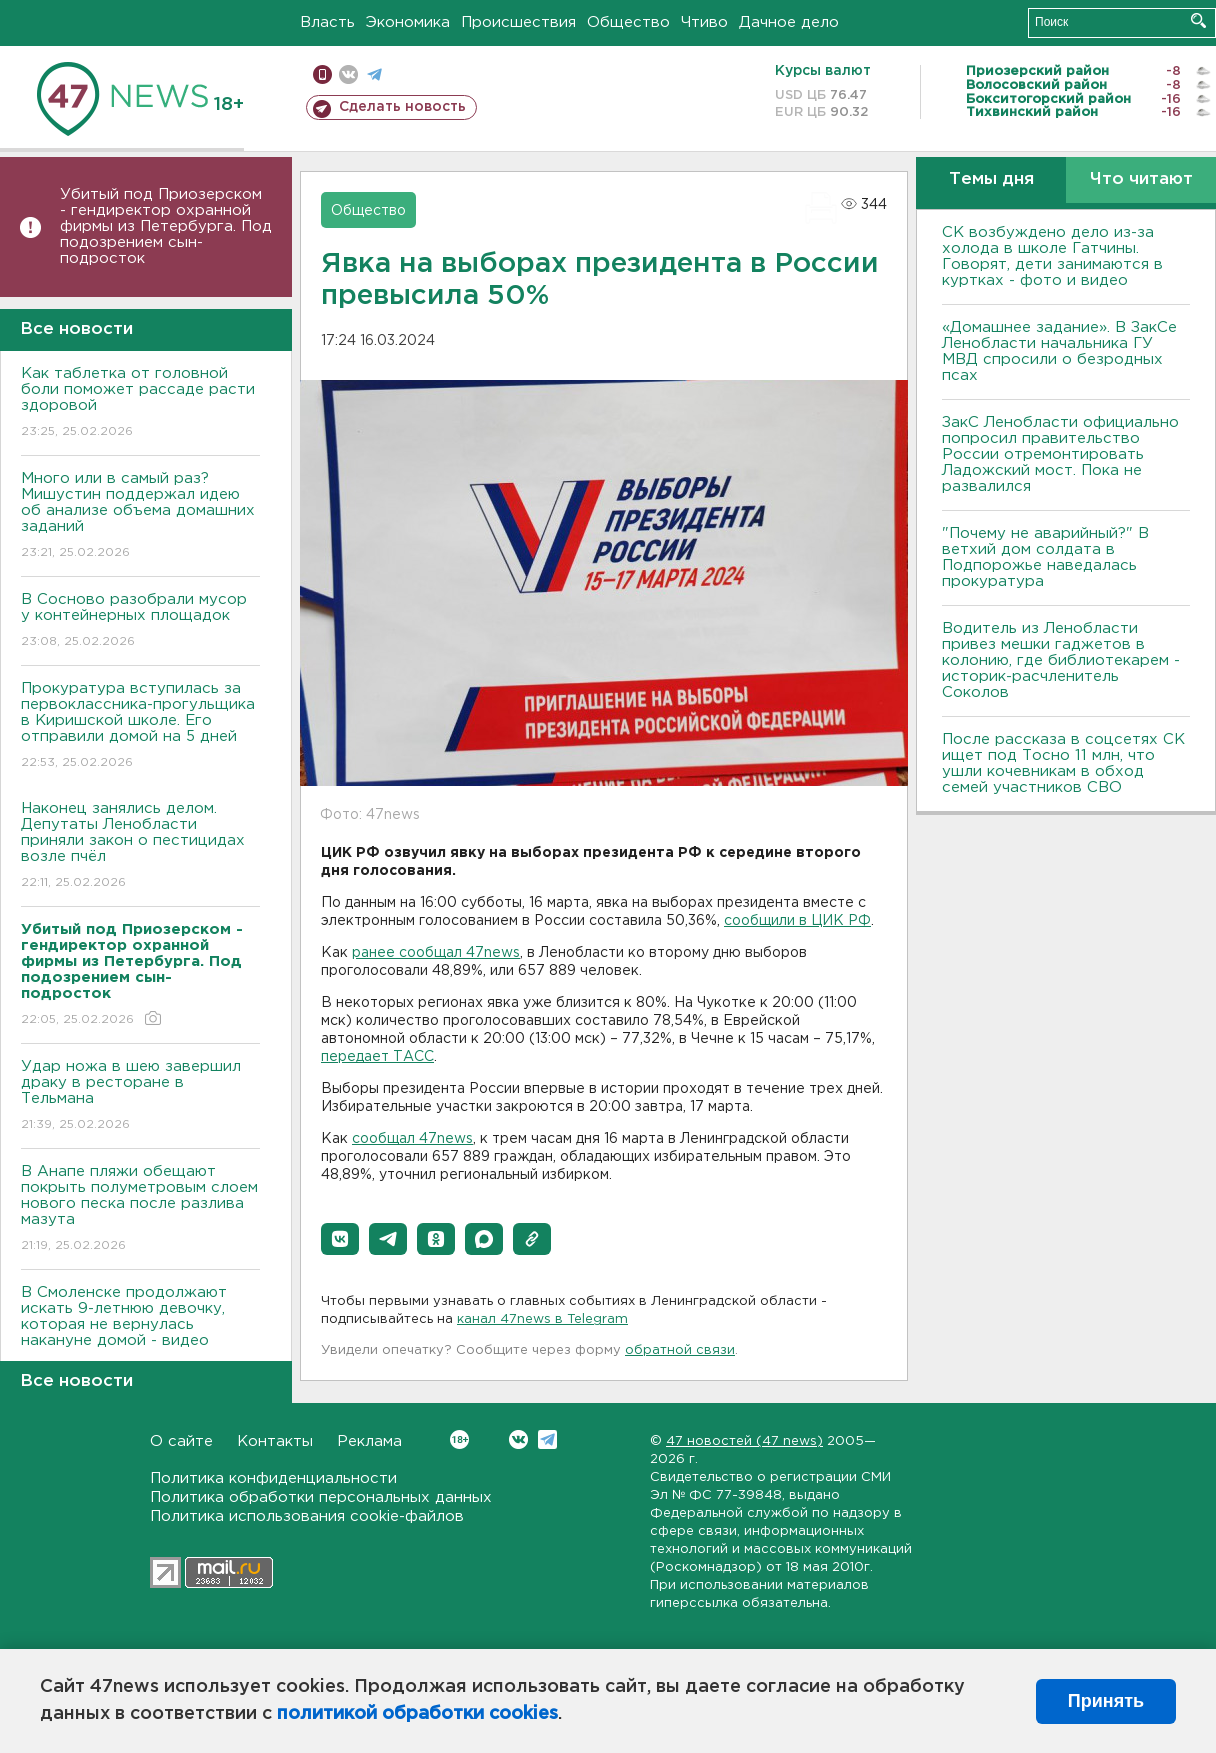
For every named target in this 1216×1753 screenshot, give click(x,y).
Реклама (369, 1441)
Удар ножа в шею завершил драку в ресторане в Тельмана (140, 1096)
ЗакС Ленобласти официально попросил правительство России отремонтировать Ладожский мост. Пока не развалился (1060, 454)
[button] (340, 1239)
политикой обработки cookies (417, 1714)
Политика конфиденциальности (273, 1478)
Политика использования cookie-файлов (307, 1516)
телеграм (374, 74)
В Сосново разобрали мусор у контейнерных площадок (140, 621)
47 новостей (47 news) (744, 1441)
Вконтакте (459, 1439)
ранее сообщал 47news (436, 953)
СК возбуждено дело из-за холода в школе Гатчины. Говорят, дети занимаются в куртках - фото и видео (1052, 256)
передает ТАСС (377, 1057)
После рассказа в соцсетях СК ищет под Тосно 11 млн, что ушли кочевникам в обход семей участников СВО (1063, 763)
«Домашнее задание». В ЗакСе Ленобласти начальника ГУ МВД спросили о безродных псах (1059, 351)
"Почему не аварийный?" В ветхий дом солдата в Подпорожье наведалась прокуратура (1045, 557)
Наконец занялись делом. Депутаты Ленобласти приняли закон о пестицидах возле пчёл (140, 846)
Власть (327, 22)
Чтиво (704, 22)
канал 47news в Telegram (542, 1319)
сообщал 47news (412, 1139)
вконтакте (348, 74)
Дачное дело (789, 22)
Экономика (408, 22)
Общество (628, 22)
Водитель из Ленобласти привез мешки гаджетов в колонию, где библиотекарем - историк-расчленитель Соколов (1061, 660)
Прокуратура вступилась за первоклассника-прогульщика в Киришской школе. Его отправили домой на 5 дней (140, 726)
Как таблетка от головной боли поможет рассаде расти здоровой (140, 403)
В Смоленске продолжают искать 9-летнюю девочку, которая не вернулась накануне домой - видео (140, 1330)
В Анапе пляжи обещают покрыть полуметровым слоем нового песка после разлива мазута (140, 1209)
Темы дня (991, 179)
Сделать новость (402, 107)
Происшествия (518, 22)
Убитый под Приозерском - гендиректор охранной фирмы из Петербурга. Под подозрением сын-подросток (166, 226)
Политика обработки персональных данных (321, 1497)
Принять (1106, 1701)
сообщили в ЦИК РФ (797, 921)
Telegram (547, 1439)
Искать (1198, 20)
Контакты (275, 1441)
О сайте (181, 1441)
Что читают (1141, 179)
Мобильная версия (322, 74)
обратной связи (680, 1350)
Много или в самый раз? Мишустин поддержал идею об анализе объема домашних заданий (140, 516)
